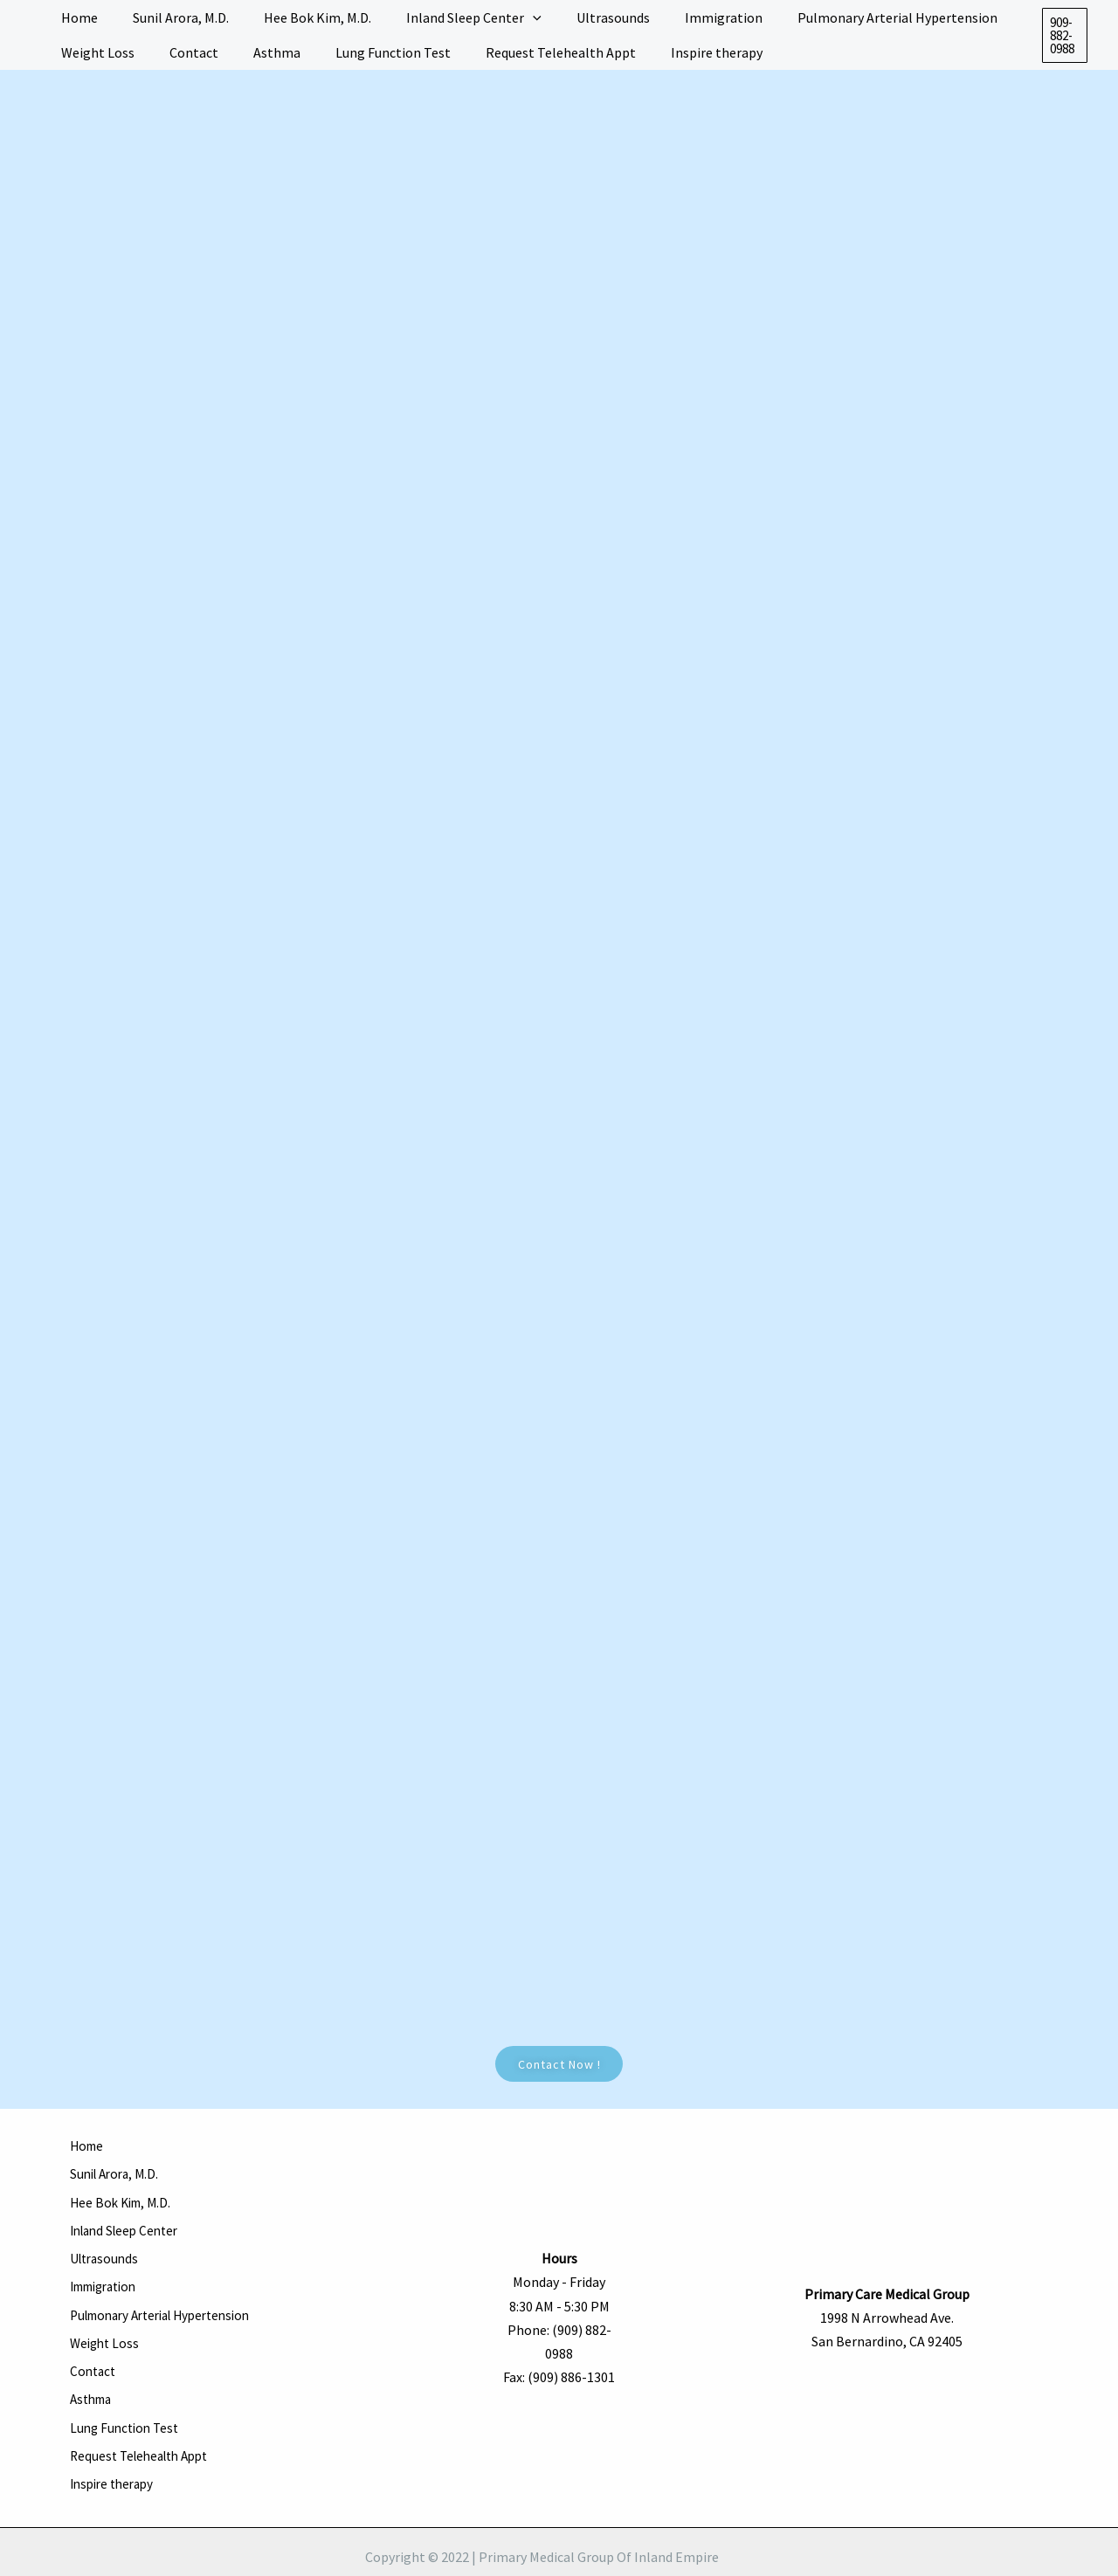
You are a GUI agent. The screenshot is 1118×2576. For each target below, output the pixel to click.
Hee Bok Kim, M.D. (123, 2194)
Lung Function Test (127, 2384)
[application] (508, 17)
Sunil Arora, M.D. (118, 2171)
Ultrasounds (106, 2241)
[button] (1063, 35)
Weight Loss (106, 2313)
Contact (94, 2336)
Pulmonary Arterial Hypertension (171, 2289)
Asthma (93, 2360)
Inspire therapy (116, 2432)
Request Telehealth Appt (145, 2408)
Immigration (109, 2266)
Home (88, 2147)
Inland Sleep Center (129, 2218)
